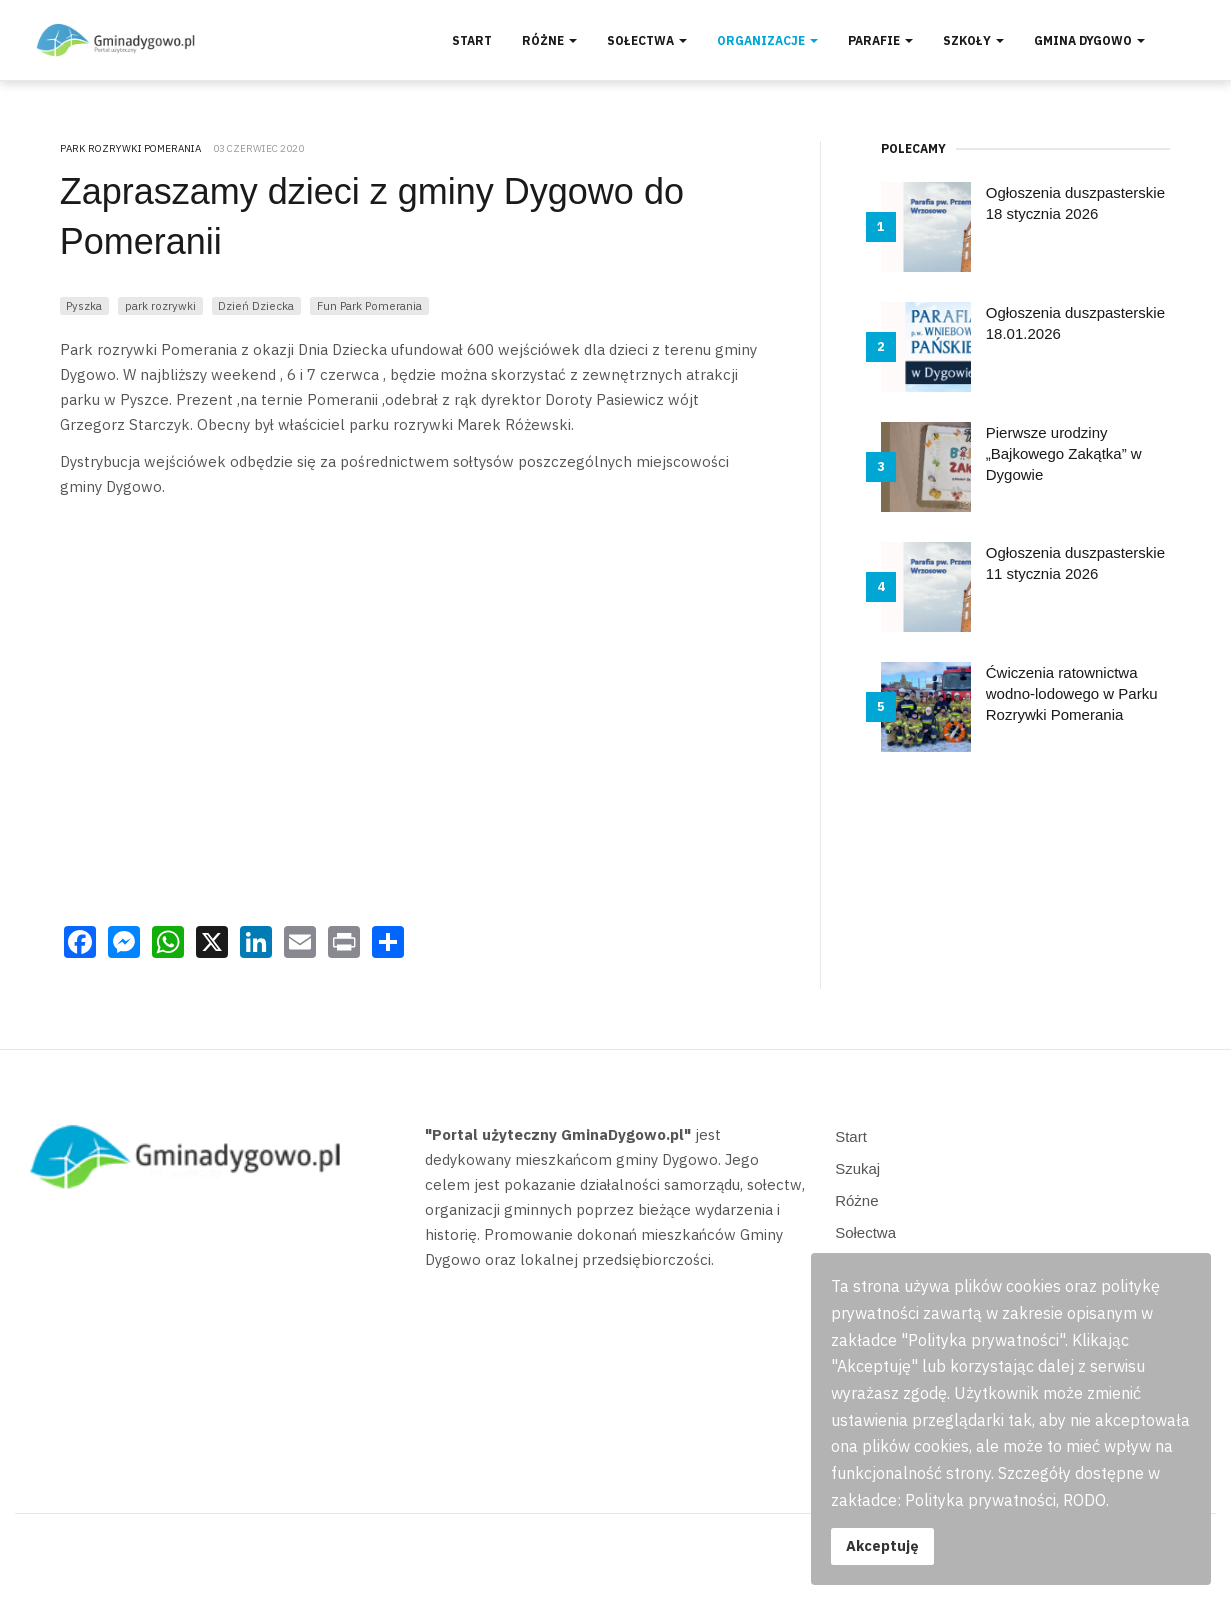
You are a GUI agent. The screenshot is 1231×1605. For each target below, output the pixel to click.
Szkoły (973, 40)
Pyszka (84, 305)
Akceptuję (882, 1545)
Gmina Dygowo (1089, 40)
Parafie (880, 40)
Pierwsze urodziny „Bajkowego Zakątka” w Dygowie (1064, 453)
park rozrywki (160, 305)
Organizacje (767, 40)
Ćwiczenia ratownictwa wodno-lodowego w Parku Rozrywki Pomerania (1072, 693)
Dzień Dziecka (256, 305)
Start (472, 40)
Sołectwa (647, 40)
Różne (549, 40)
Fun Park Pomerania (369, 305)
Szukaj (857, 1168)
